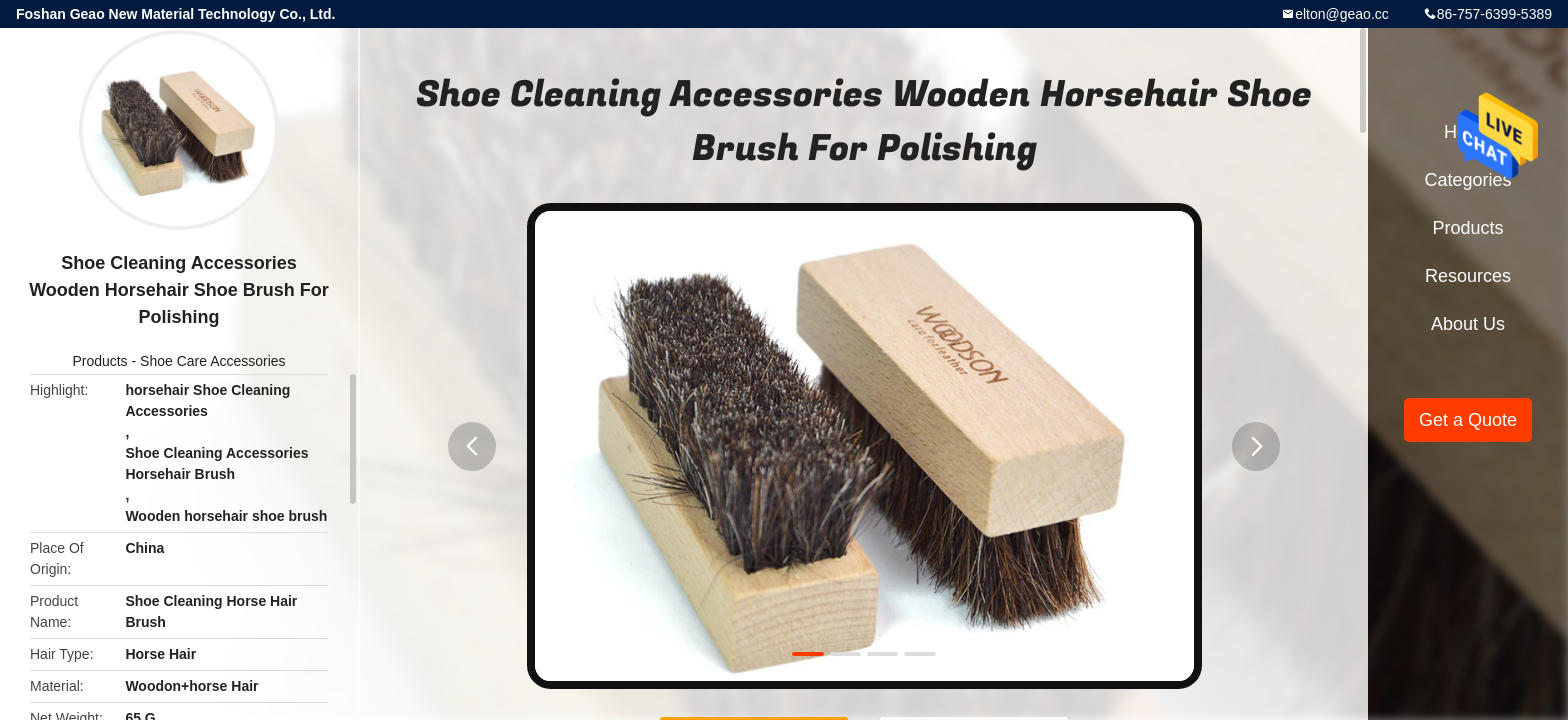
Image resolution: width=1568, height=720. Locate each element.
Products (99, 361)
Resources (1468, 276)
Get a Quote (1468, 420)
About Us (1468, 324)
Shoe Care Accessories (213, 361)
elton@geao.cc (1342, 14)
